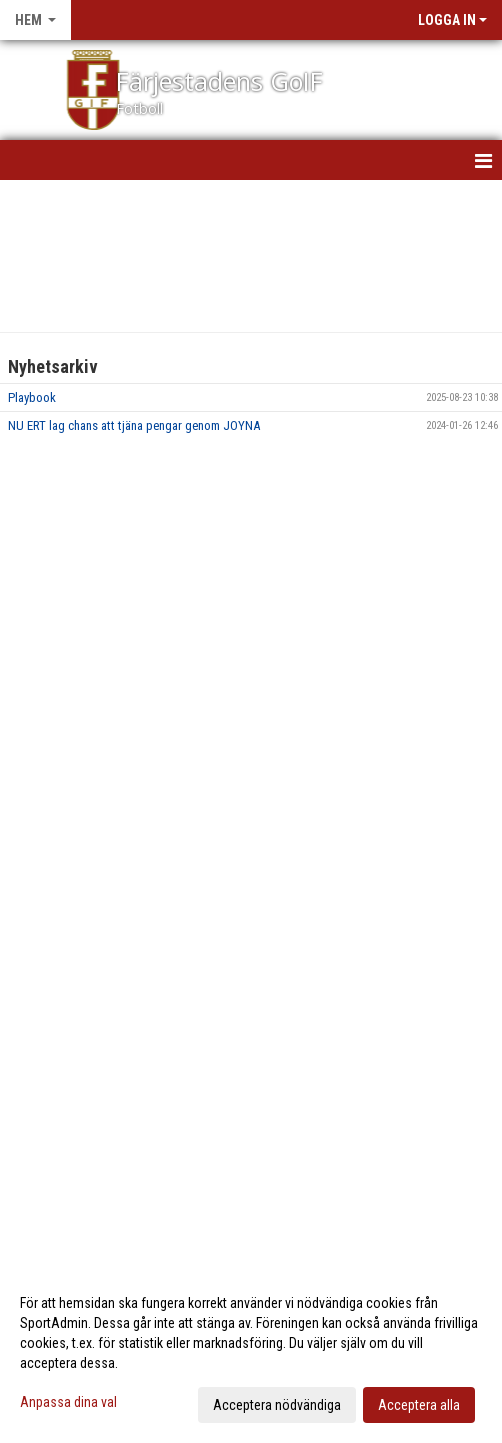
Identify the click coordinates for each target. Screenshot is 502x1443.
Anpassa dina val (68, 1402)
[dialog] (251, 1353)
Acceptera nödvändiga (277, 1405)
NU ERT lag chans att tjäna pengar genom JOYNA (134, 425)
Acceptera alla (419, 1405)
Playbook (32, 397)
